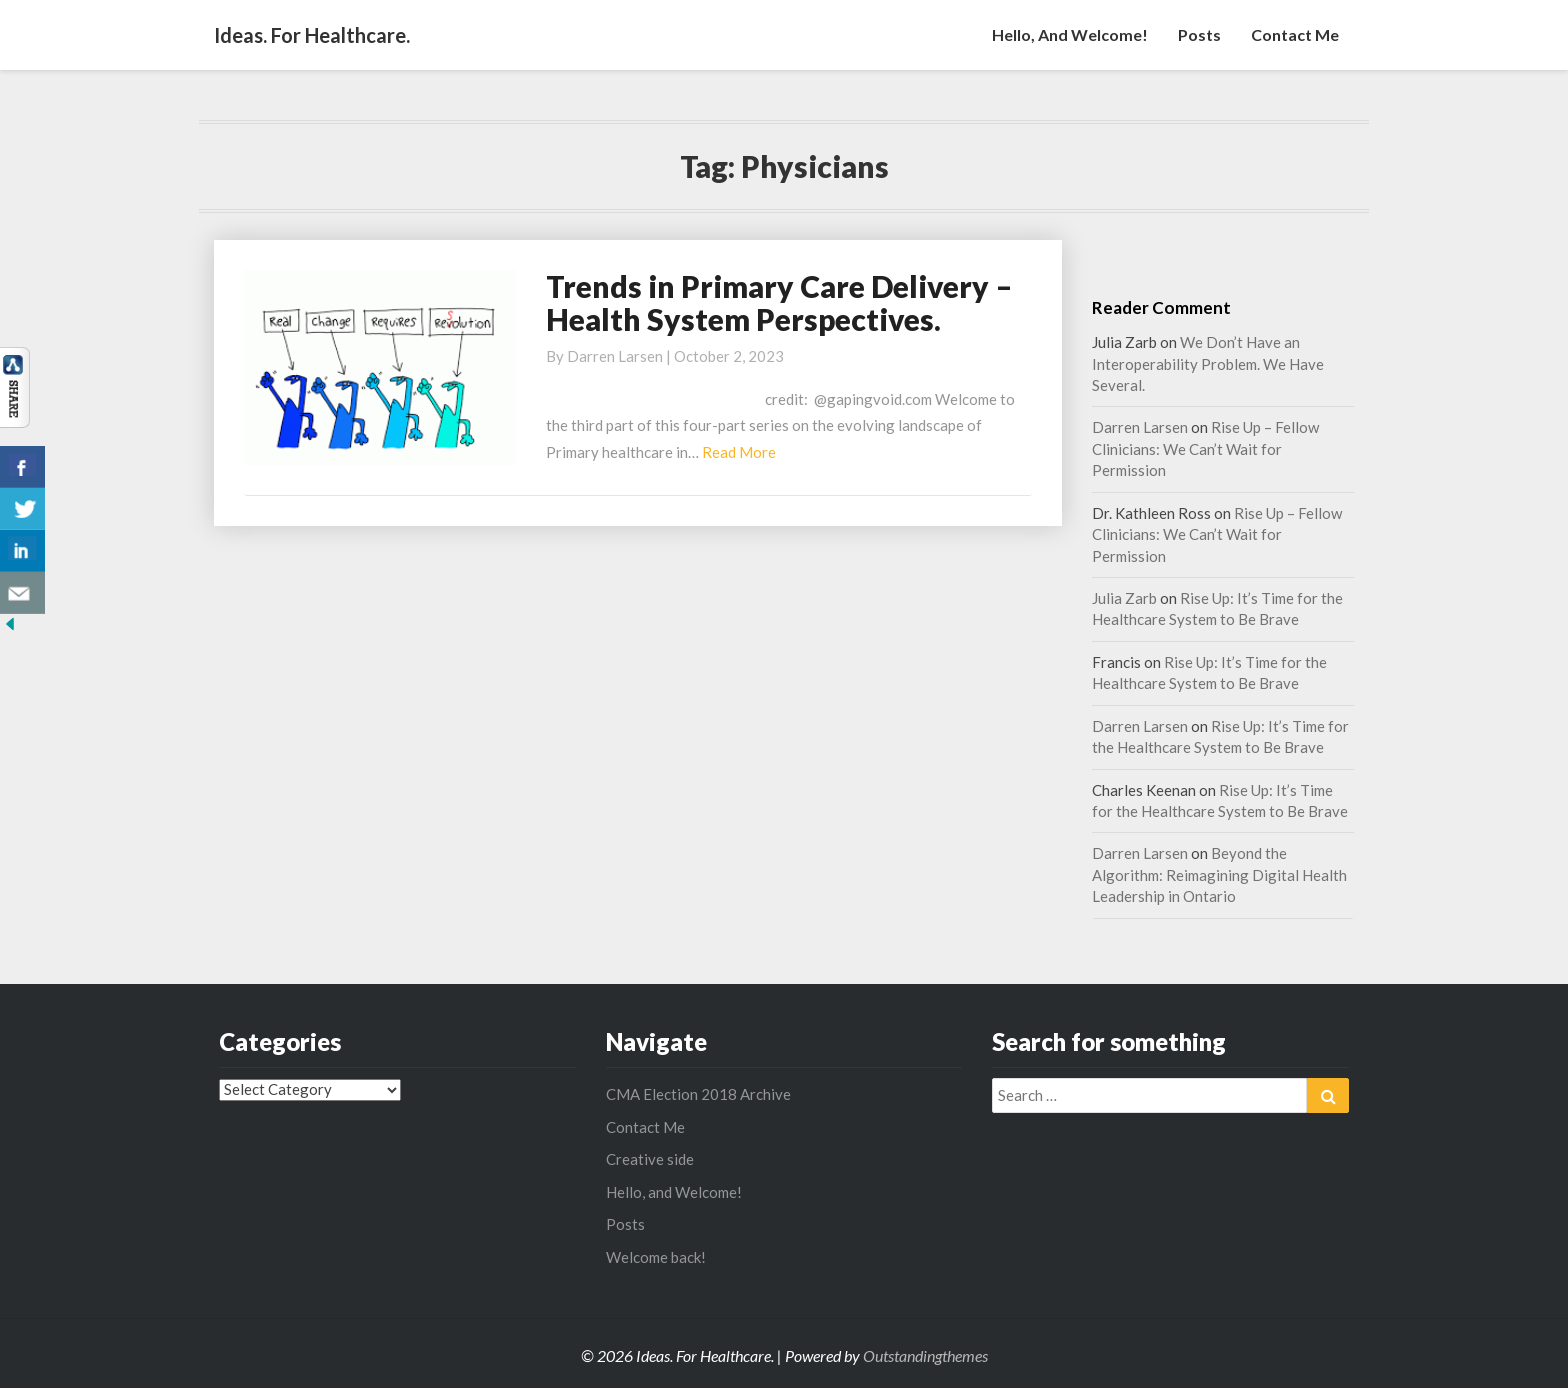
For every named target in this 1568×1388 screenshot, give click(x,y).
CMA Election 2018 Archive (698, 1094)
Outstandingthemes (925, 1355)
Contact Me (1295, 34)
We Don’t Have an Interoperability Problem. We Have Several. (1208, 363)
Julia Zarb (1124, 598)
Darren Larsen (615, 356)
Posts (1199, 34)
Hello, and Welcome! (1070, 34)
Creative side (650, 1159)
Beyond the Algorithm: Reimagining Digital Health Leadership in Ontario (1219, 874)
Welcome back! (656, 1257)
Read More (739, 452)
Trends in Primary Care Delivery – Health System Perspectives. (779, 302)
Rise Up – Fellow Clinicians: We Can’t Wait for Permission (1205, 448)
